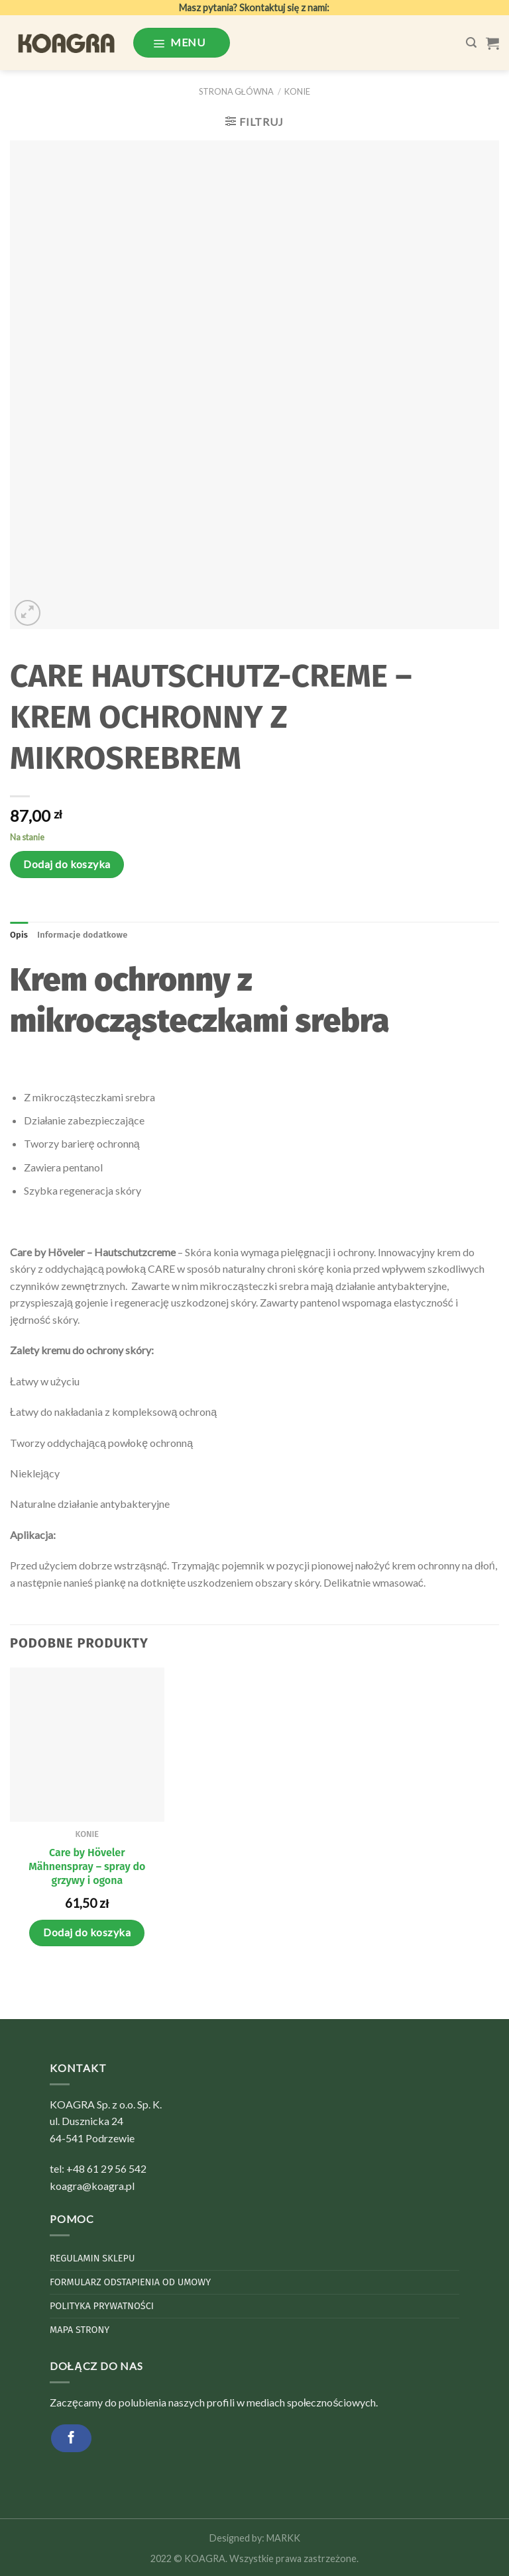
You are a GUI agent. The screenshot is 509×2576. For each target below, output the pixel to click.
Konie (297, 91)
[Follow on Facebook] (71, 2438)
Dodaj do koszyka (67, 864)
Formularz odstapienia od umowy (130, 2282)
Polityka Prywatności (102, 2306)
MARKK (283, 2538)
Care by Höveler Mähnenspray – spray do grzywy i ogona (86, 1866)
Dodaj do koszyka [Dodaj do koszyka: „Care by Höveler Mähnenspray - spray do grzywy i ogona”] (87, 1932)
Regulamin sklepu (92, 2258)
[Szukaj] (471, 43)
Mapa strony (79, 2330)
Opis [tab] (19, 935)
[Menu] (181, 42)
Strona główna (236, 91)
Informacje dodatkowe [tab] (82, 935)
